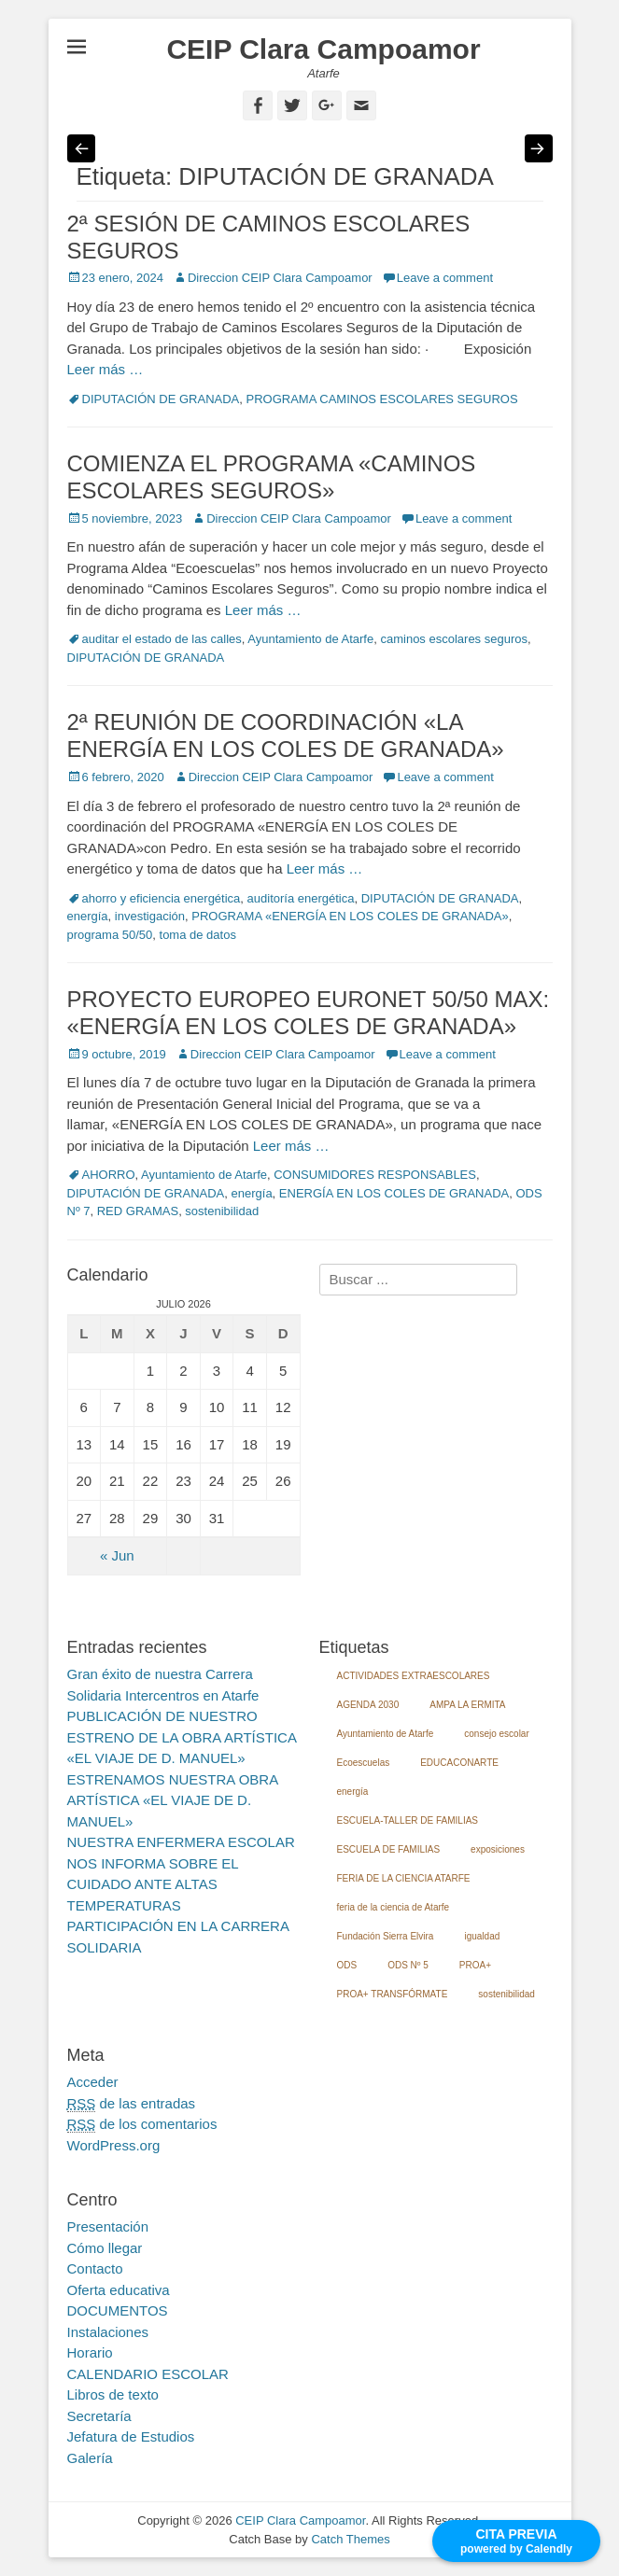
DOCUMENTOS (117, 2310)
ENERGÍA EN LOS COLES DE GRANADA (394, 1193)
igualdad (481, 1936)
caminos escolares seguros (454, 639)
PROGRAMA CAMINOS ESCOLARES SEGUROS (382, 399)
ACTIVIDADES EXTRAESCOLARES (413, 1676)
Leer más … (105, 369)
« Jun (117, 1555)
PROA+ (475, 1965)
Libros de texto (113, 2394)
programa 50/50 (110, 935)
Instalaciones (108, 2332)
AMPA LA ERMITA (467, 1705)
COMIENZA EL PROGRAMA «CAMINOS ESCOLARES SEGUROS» (271, 477)
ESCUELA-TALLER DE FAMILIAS (408, 1820)
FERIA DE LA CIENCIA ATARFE (404, 1878)
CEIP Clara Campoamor (323, 49)
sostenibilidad (222, 1211)
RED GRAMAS (137, 1211)
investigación (150, 916)
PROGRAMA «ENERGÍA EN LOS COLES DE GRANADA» (350, 916)
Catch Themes (350, 2539)
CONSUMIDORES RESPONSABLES (375, 1175)
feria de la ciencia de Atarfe (393, 1907)
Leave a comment (445, 278)
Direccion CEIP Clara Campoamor (280, 278)
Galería (90, 2458)
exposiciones (498, 1849)
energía (87, 916)
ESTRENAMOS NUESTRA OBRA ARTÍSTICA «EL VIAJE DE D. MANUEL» (172, 1800)
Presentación (108, 2226)
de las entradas (131, 2103)
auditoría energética (301, 898)
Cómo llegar (105, 2248)
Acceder (93, 2082)
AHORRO (108, 1175)
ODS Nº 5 (408, 1965)
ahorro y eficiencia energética (161, 898)
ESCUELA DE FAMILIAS (389, 1849)
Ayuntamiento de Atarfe (310, 639)
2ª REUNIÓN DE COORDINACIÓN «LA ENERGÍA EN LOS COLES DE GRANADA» (285, 735)
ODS (347, 1965)
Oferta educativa (118, 2290)
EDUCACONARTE (459, 1762)
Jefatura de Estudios (131, 2436)
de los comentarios (142, 2124)
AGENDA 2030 (368, 1705)
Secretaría (99, 2416)
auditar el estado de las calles (162, 639)
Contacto (95, 2268)
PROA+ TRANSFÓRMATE (392, 1994)
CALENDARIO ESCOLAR (148, 2374)
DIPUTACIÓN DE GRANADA (161, 399)
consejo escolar (496, 1734)
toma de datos (198, 935)
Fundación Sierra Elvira (385, 1936)
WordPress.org (114, 2145)
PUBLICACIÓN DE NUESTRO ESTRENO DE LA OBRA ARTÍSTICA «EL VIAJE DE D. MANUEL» (182, 1737)
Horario (90, 2352)
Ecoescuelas (363, 1762)
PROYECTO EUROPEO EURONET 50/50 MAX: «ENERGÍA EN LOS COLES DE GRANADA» (308, 1013)
